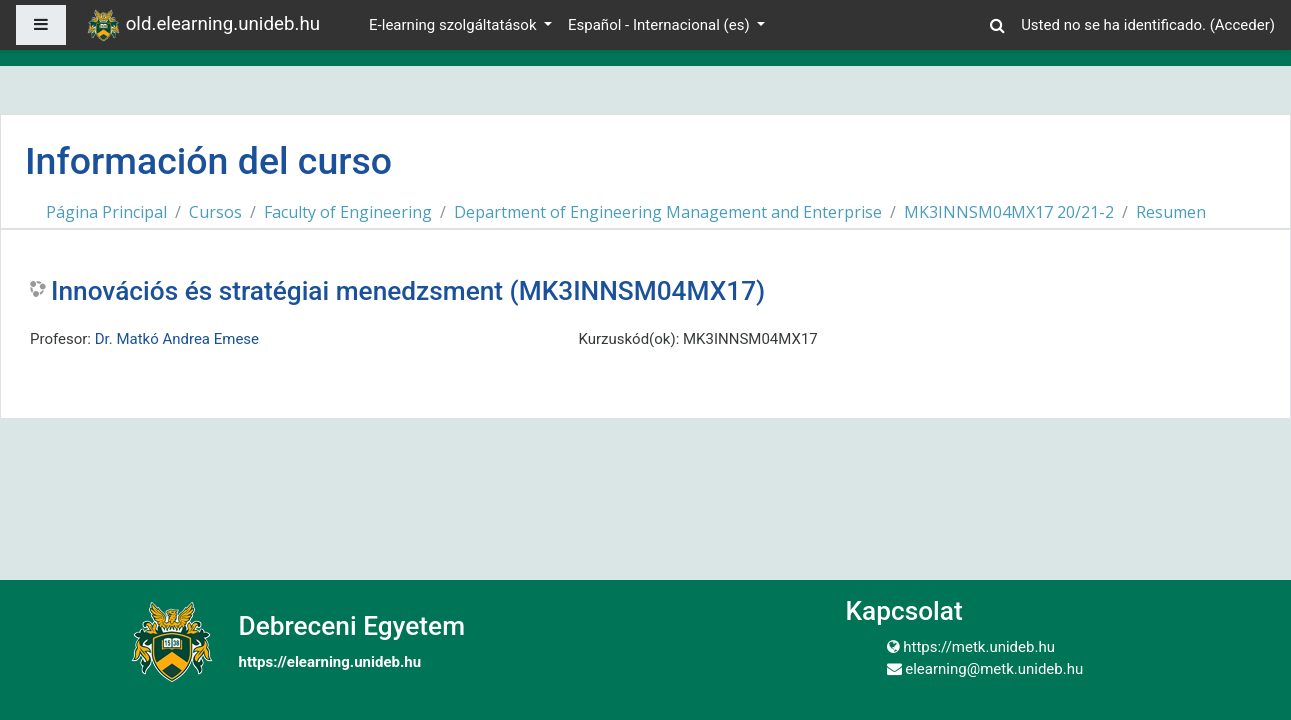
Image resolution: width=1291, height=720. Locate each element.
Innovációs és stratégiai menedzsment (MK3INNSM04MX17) (408, 291)
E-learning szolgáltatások (454, 25)
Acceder (1242, 25)
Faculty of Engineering (348, 212)
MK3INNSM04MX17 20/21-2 (1009, 212)
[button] (997, 22)
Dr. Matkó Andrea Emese (177, 339)
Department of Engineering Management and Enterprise (668, 212)
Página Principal (106, 212)
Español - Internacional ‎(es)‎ (660, 25)
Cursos (215, 212)
